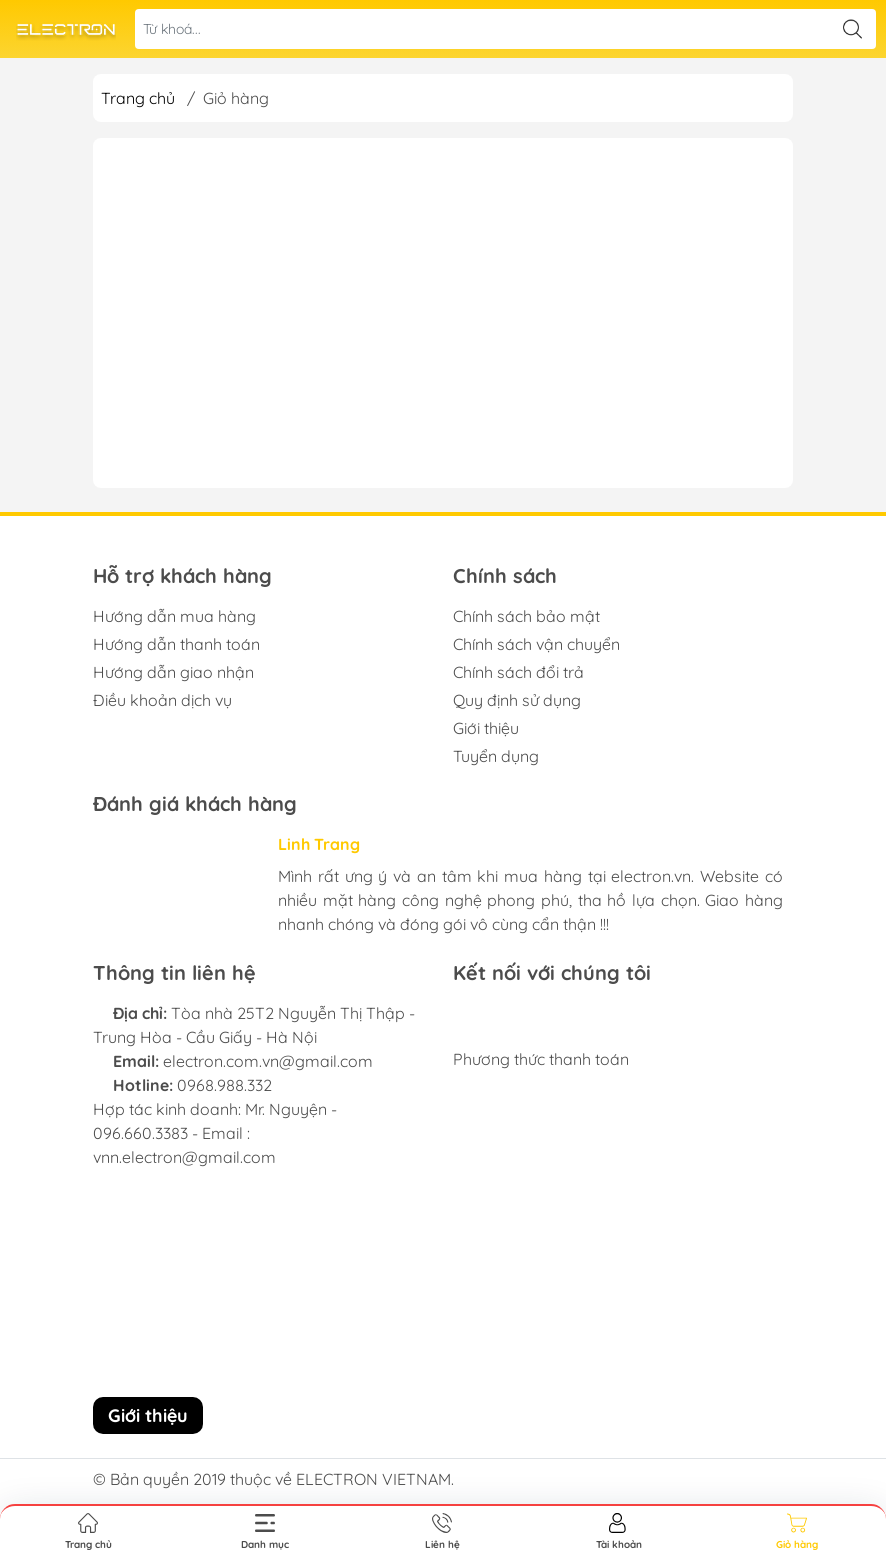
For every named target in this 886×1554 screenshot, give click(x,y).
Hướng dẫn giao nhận (173, 672)
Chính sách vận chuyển (536, 644)
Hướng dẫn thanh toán (176, 644)
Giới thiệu (486, 728)
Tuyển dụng (496, 756)
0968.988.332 (224, 1085)
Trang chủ (138, 98)
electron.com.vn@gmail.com (268, 1061)
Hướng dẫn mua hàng (174, 616)
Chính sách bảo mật (526, 616)
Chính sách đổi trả (518, 672)
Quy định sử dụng (517, 700)
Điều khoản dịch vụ (162, 700)
